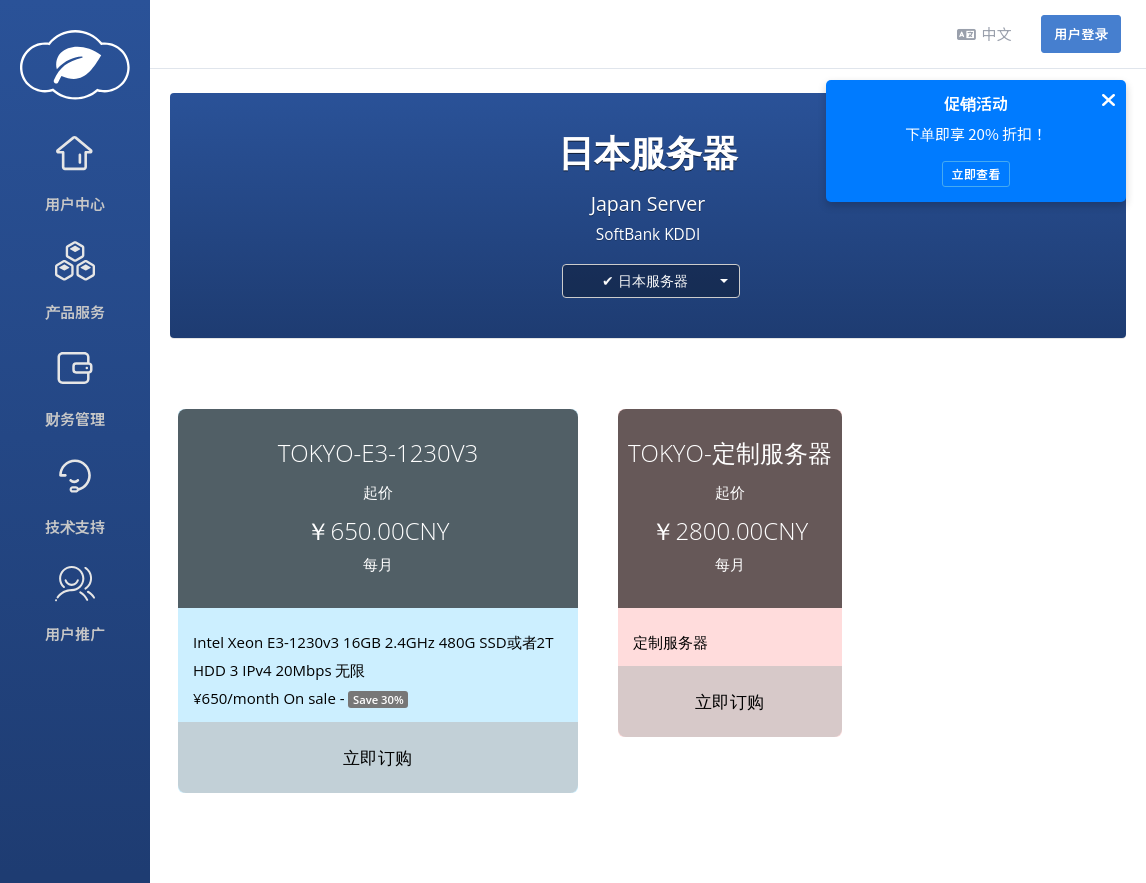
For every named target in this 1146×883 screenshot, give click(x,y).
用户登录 (1081, 33)
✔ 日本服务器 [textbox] (645, 280)
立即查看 (975, 173)
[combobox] (651, 281)
